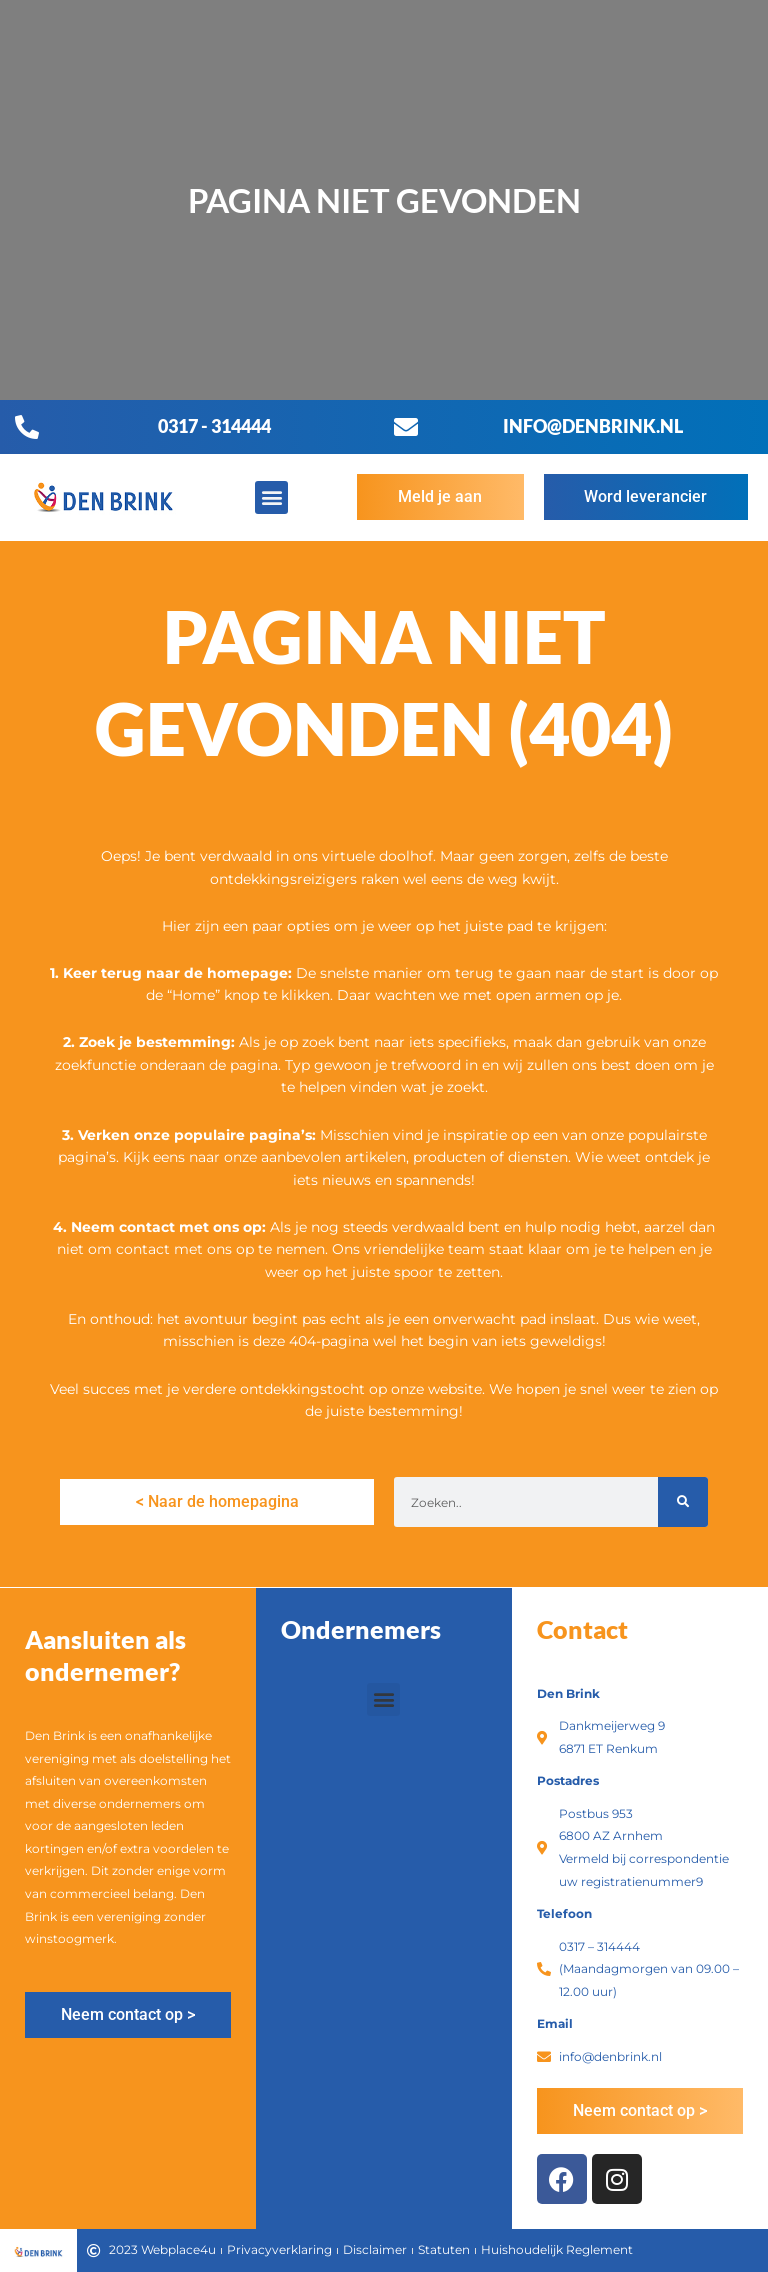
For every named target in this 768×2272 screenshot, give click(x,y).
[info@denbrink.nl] (406, 427)
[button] (271, 497)
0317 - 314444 (214, 426)
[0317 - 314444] (27, 427)
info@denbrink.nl (593, 426)
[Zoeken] (683, 1502)
